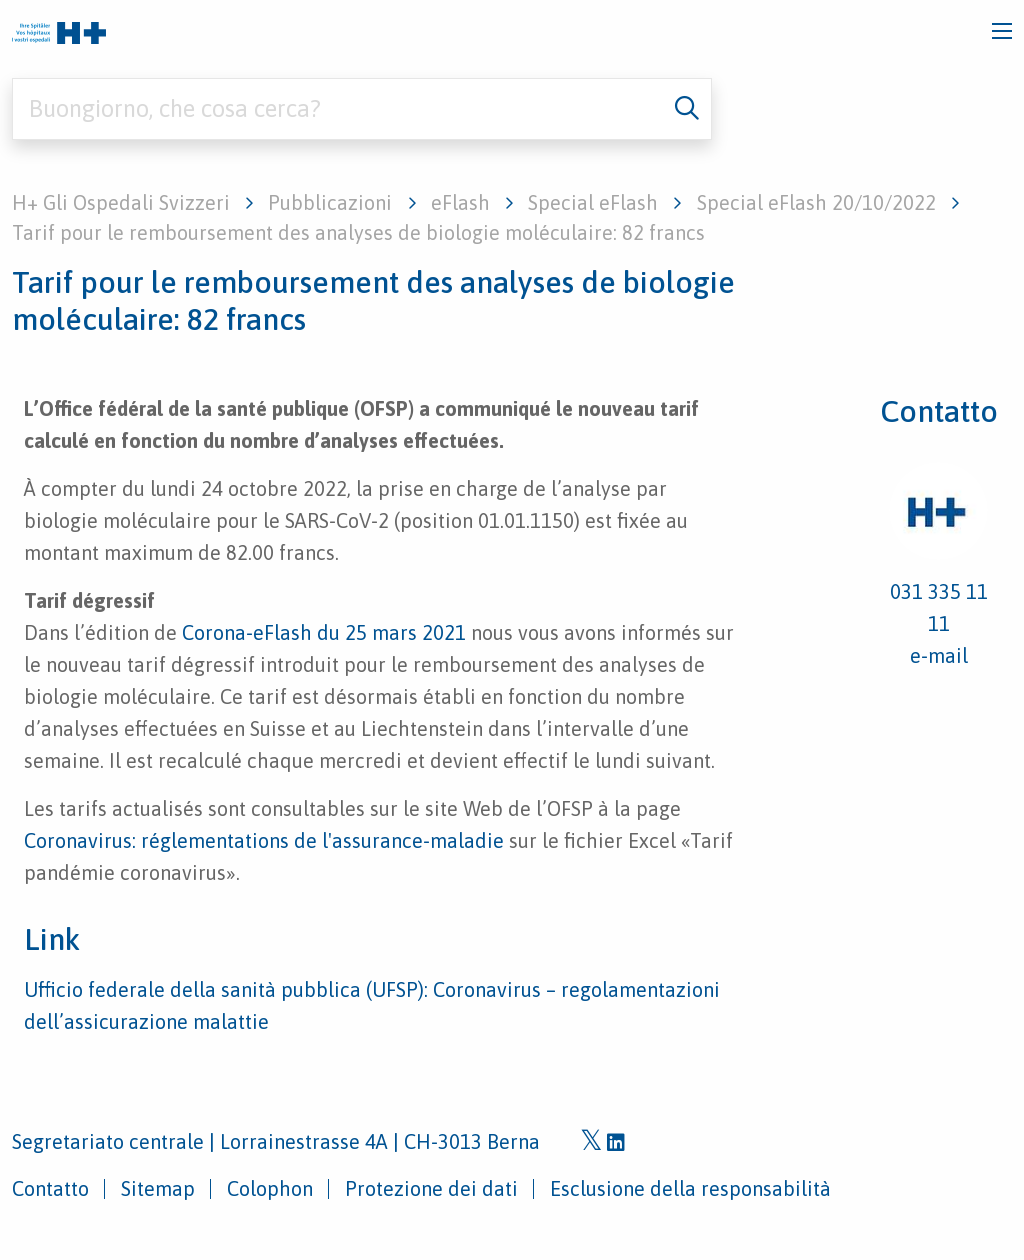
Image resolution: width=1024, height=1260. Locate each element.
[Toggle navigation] (1002, 31)
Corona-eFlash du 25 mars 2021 (324, 632)
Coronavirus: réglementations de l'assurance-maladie (264, 840)
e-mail (939, 655)
